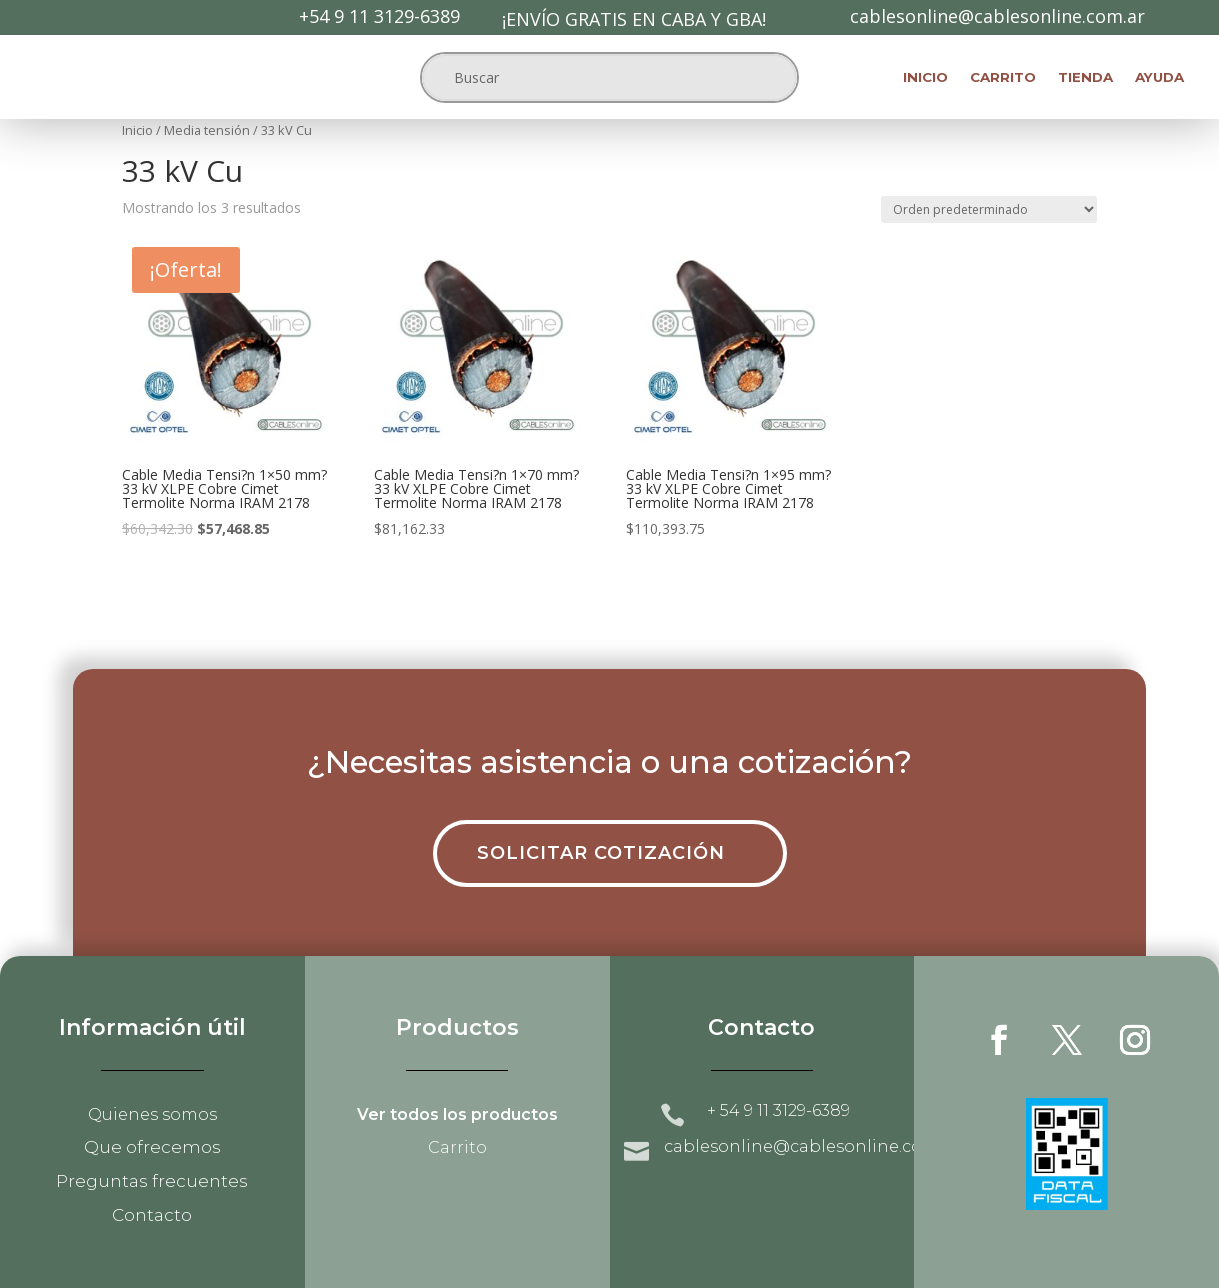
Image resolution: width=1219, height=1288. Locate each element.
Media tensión (207, 130)
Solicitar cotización (601, 853)
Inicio (925, 77)
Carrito (1003, 77)
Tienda (1085, 77)
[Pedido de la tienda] (989, 209)
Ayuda (1159, 77)
